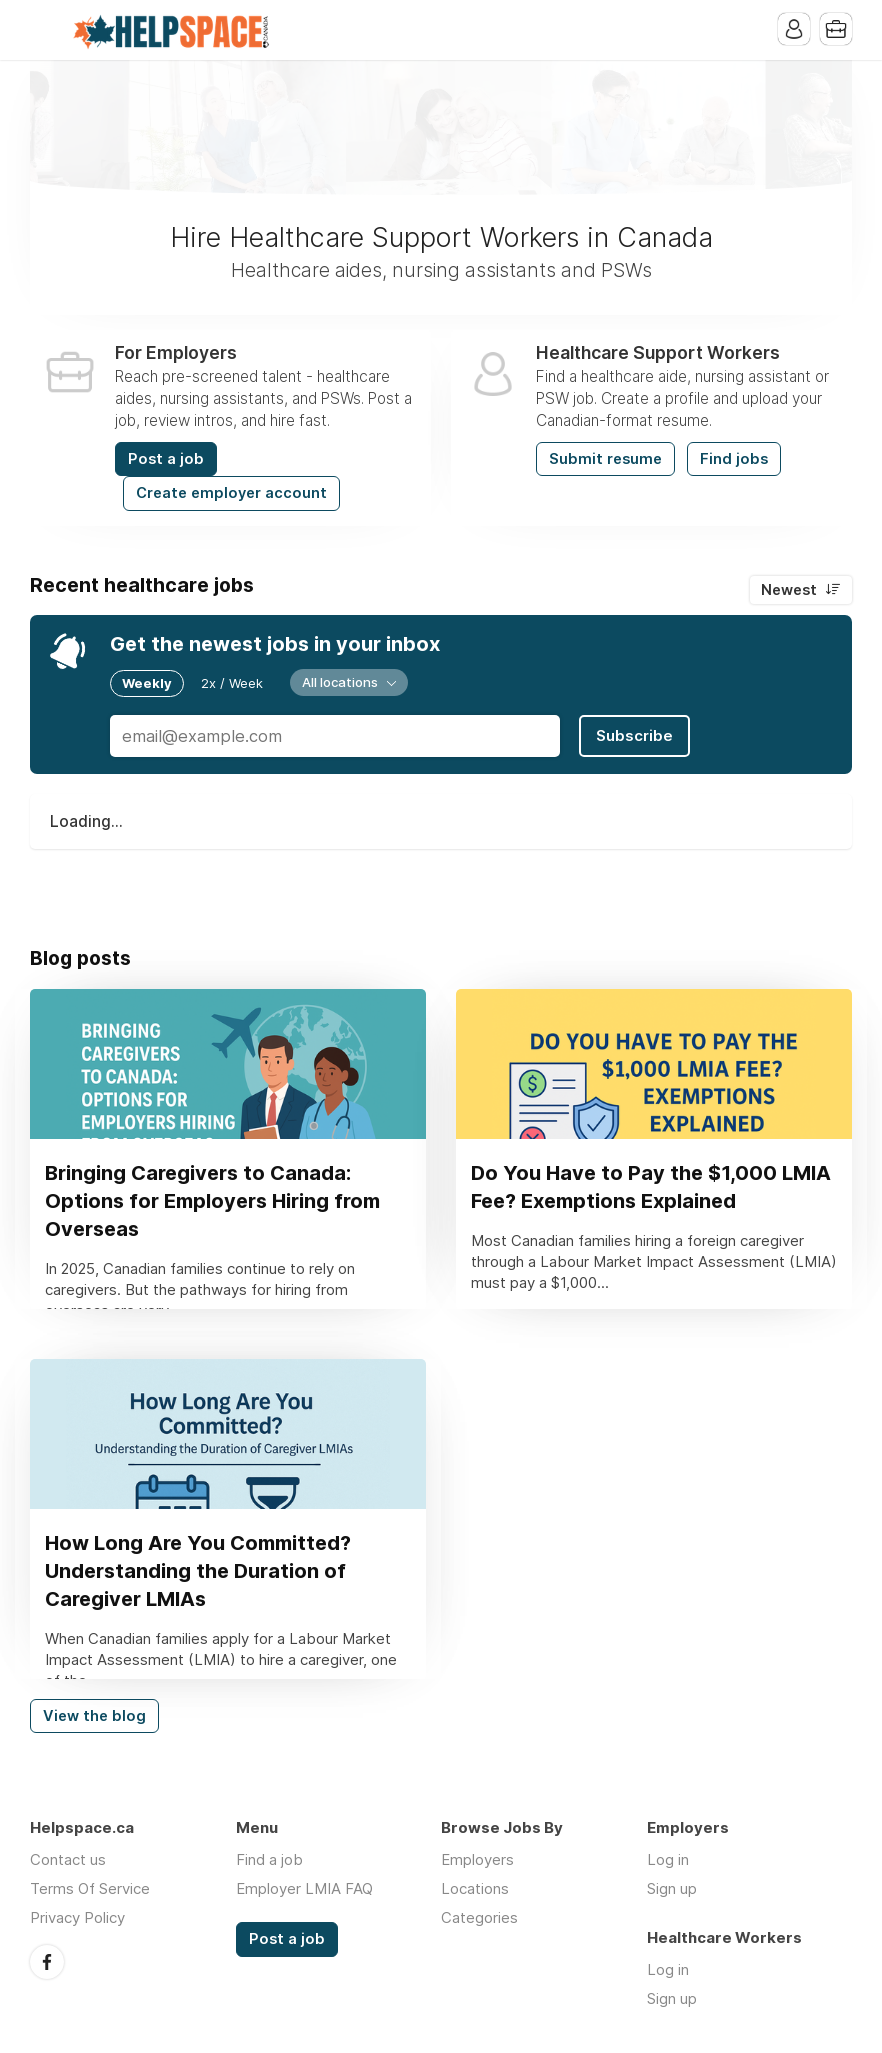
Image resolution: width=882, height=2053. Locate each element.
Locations (475, 1888)
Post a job (166, 459)
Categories (479, 1917)
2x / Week (232, 683)
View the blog (94, 1716)
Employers (477, 1859)
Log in (668, 1859)
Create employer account (231, 493)
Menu (45, 30)
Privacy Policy (77, 1917)
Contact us (68, 1859)
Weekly (147, 683)
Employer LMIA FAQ (304, 1888)
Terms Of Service (90, 1888)
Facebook (47, 1962)
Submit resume (605, 459)
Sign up (672, 1888)
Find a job (269, 1859)
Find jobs (734, 459)
